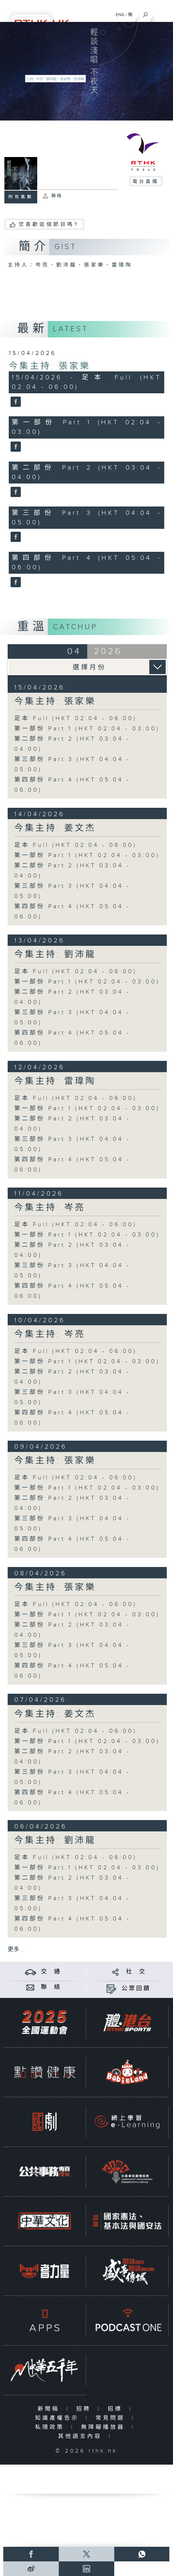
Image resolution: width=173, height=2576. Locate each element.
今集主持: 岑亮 (49, 1208)
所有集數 (20, 196)
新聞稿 (50, 2409)
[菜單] (162, 13)
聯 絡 (51, 1987)
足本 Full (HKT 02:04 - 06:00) (75, 718)
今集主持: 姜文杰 (55, 828)
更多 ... (16, 1949)
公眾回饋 (136, 1988)
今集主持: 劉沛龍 (55, 954)
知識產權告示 (58, 2418)
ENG (120, 14)
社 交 (136, 1971)
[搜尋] (145, 13)
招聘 (85, 2409)
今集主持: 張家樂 (50, 366)
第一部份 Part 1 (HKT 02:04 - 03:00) (87, 728)
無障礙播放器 (104, 2427)
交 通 (51, 1971)
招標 (117, 2409)
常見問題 (112, 2418)
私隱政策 (51, 2427)
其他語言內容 (81, 2436)
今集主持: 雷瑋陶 (55, 1081)
